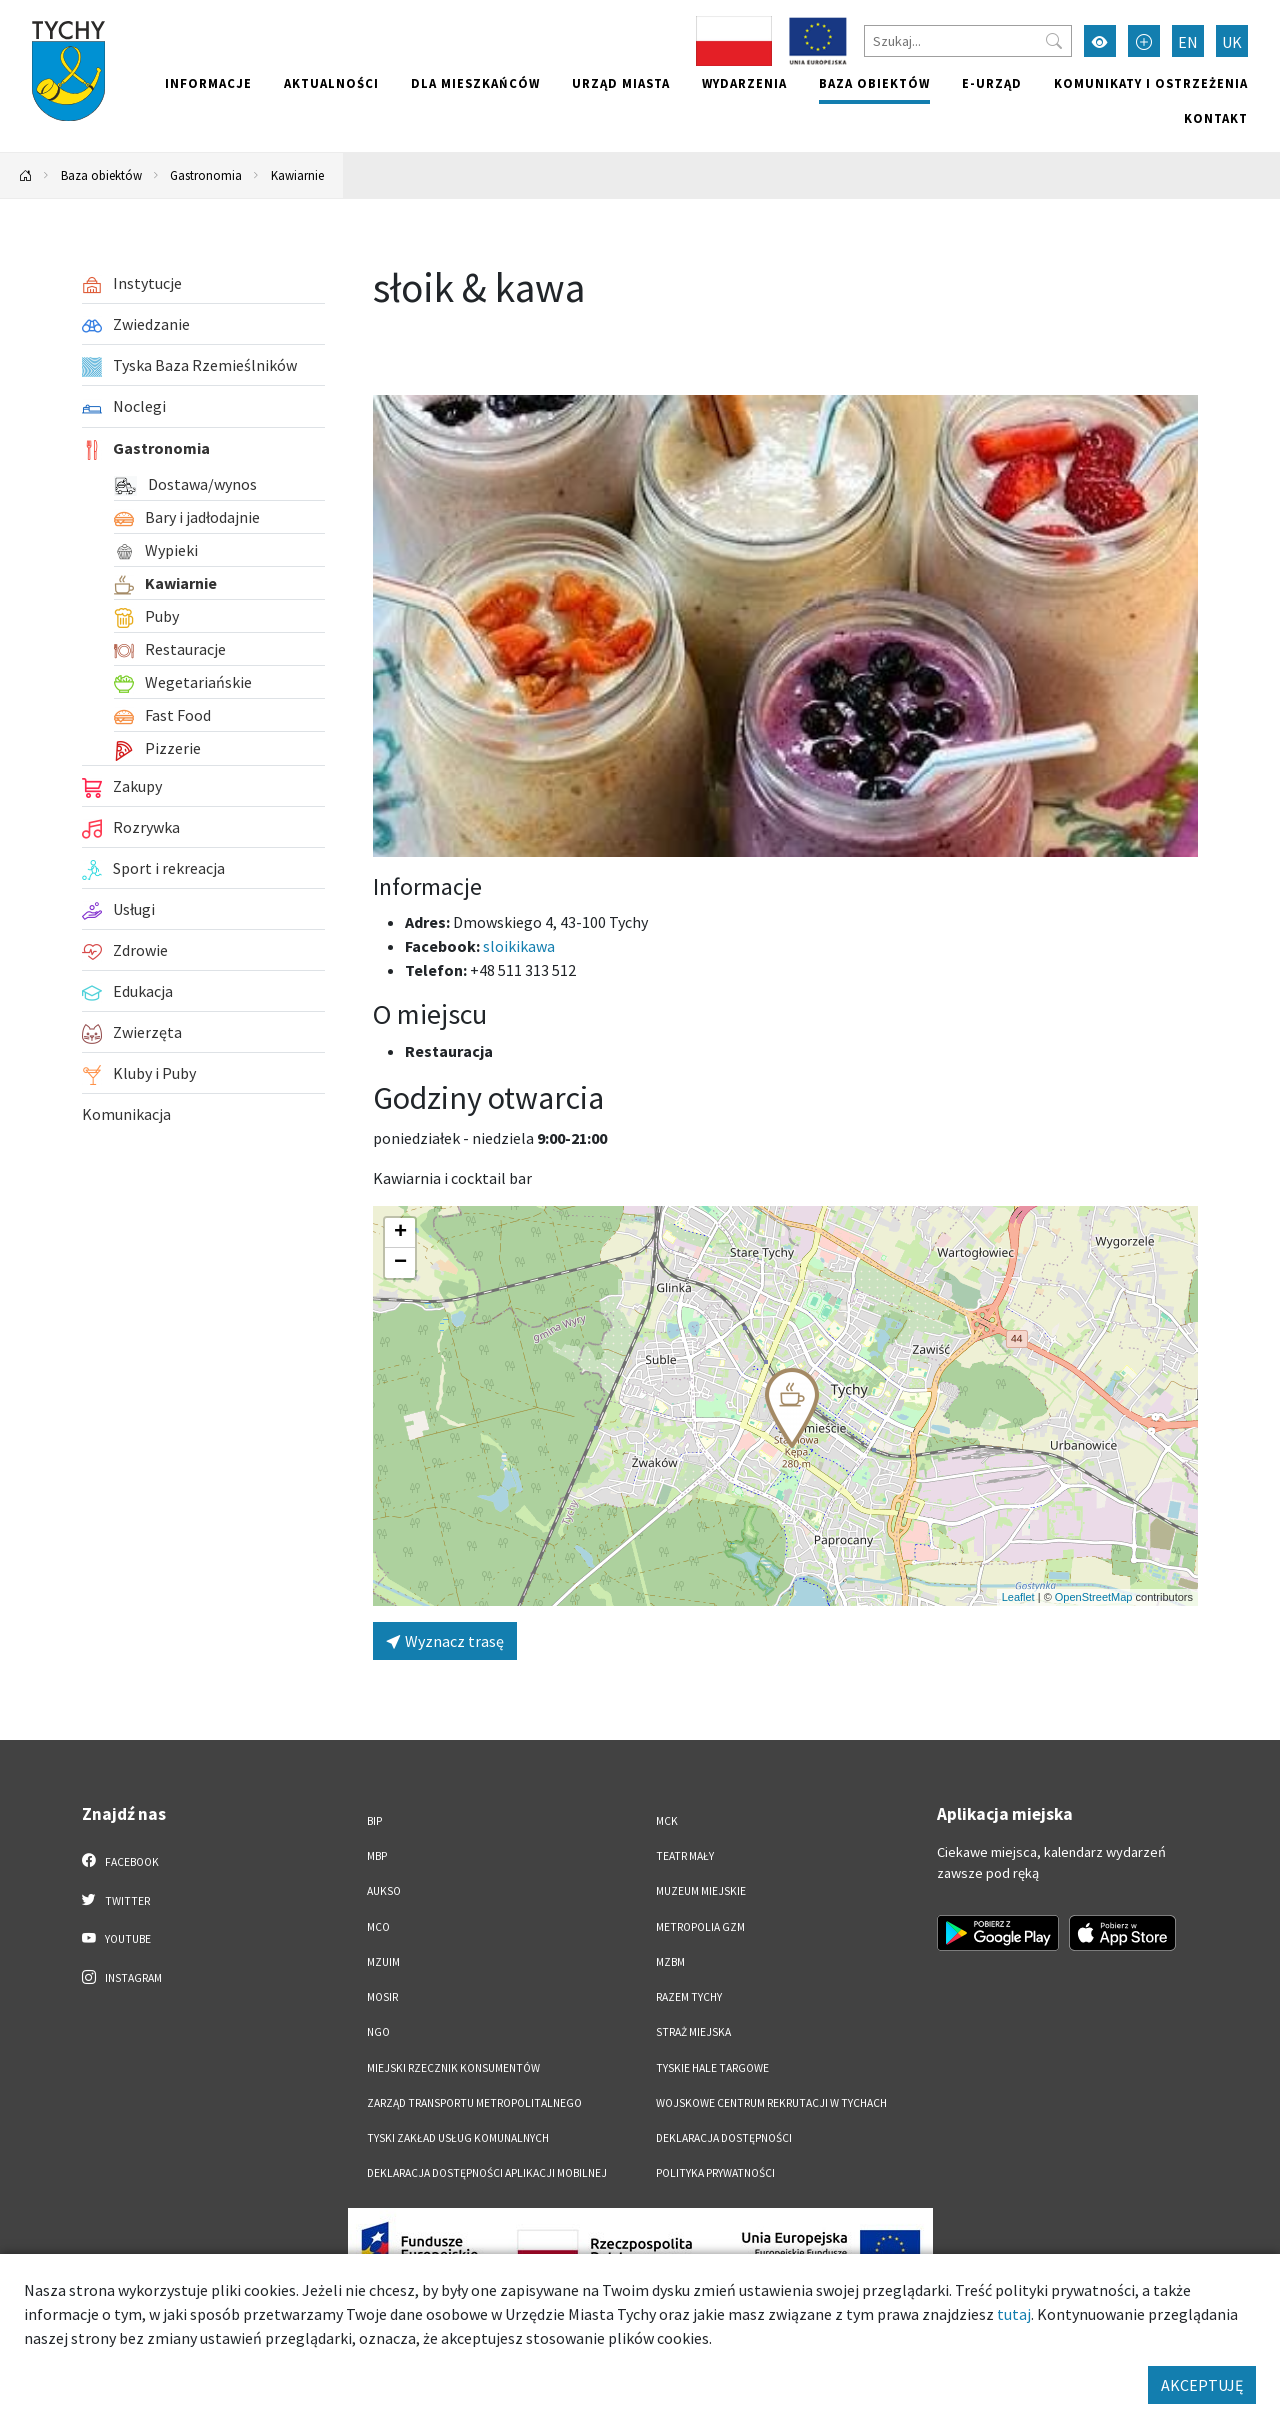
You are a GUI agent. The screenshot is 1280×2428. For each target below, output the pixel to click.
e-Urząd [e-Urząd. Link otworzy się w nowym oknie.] (992, 83)
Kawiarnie (297, 175)
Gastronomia (206, 175)
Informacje (208, 83)
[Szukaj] (968, 41)
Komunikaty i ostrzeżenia (1151, 83)
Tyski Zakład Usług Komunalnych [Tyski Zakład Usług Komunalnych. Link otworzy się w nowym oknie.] (458, 2138)
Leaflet (1018, 1597)
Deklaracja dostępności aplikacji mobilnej (487, 2173)
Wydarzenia (744, 83)
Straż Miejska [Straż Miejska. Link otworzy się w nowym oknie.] (693, 2032)
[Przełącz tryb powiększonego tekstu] (1144, 41)
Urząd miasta (621, 83)
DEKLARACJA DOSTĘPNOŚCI (724, 2138)
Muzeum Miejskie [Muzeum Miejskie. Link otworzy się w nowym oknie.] (701, 1891)
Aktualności (331, 83)
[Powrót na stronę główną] (26, 175)
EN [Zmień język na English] (1188, 42)
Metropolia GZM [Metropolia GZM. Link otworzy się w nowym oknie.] (700, 1927)
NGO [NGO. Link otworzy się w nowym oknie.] (378, 2032)
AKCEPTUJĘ (1202, 2385)
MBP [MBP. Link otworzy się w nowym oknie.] (377, 1856)
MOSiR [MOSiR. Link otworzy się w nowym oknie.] (382, 1997)
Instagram (122, 1977)
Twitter (116, 1900)
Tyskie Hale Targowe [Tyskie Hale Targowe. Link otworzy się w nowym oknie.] (712, 2068)
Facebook (120, 1861)
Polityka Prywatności (715, 2173)
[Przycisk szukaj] (1054, 41)
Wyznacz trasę (445, 1641)
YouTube (116, 1938)
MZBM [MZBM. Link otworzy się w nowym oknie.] (670, 1962)
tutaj (1014, 2314)
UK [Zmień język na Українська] (1232, 42)
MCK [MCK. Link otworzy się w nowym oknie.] (667, 1821)
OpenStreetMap (1094, 1597)
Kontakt (1216, 118)
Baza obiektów (874, 83)
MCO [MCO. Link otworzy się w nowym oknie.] (378, 1927)
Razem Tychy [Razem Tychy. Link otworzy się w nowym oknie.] (689, 1997)
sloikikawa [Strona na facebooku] (519, 946)
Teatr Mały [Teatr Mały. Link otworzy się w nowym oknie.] (685, 1856)
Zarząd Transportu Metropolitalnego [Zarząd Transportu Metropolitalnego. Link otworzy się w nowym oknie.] (474, 2103)
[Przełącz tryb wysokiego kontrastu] (1100, 41)
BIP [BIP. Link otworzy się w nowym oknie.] (374, 1821)
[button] (792, 1408)
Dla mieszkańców (475, 83)
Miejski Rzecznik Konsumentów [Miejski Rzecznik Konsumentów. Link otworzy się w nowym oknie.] (453, 2068)
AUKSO (384, 1891)
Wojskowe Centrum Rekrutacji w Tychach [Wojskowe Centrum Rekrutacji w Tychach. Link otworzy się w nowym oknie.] (771, 2103)
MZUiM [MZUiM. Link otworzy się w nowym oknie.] (383, 1962)
